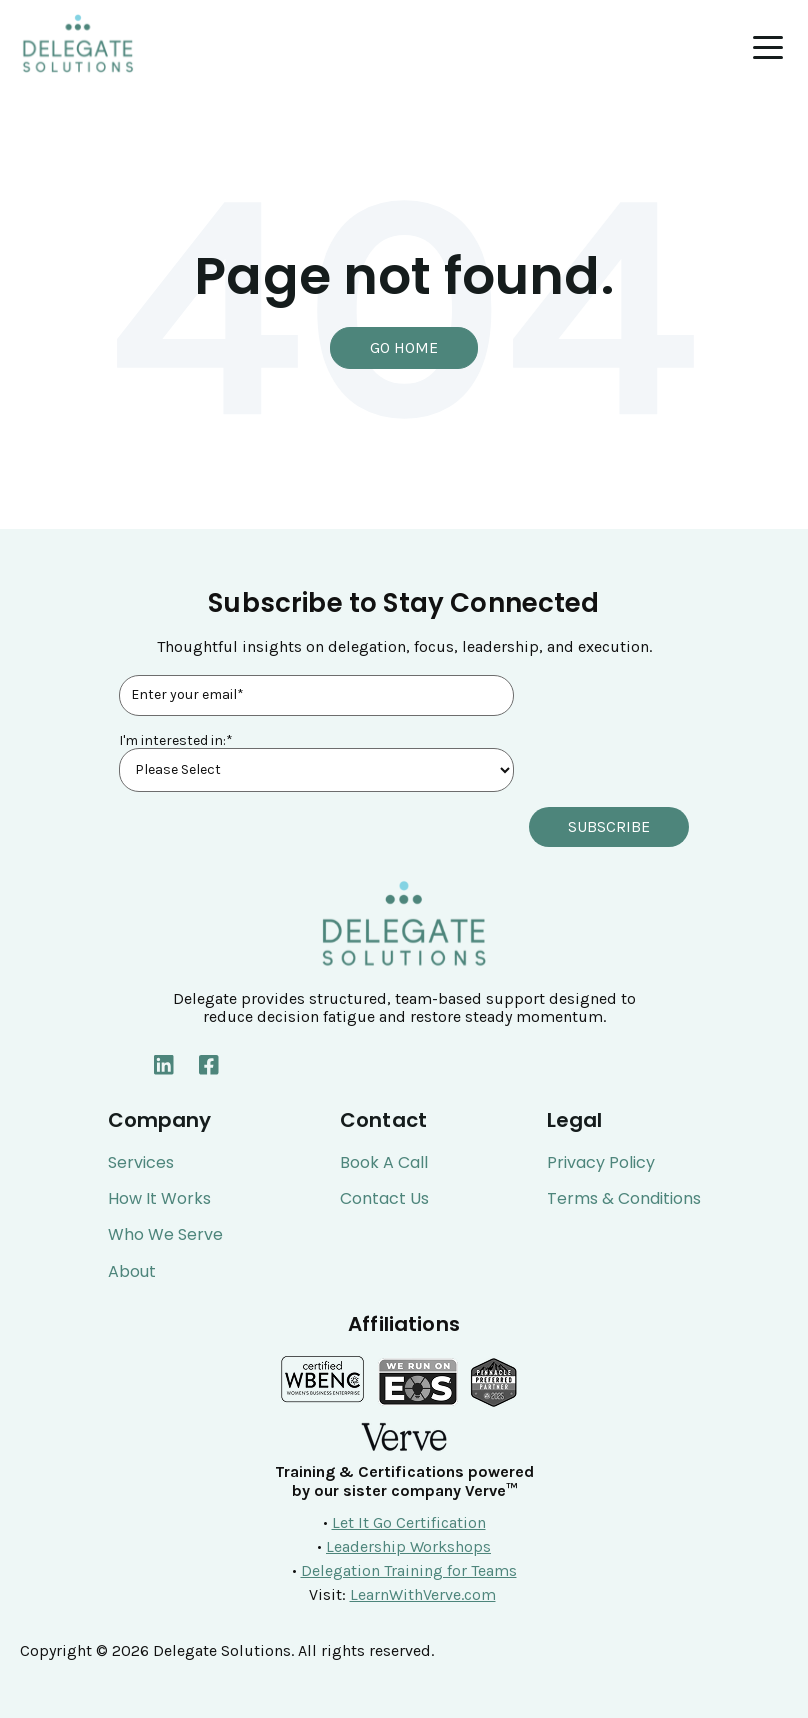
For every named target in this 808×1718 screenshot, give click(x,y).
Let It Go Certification (409, 1521)
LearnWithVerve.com (423, 1593)
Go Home (404, 347)
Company (160, 1120)
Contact (383, 1120)
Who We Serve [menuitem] (165, 1235)
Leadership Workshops (408, 1545)
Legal (575, 1120)
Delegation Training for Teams (409, 1569)
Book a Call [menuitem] (384, 1162)
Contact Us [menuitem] (384, 1198)
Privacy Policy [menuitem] (601, 1162)
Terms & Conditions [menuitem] (624, 1198)
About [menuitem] (132, 1271)
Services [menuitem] (141, 1162)
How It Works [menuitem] (159, 1198)
